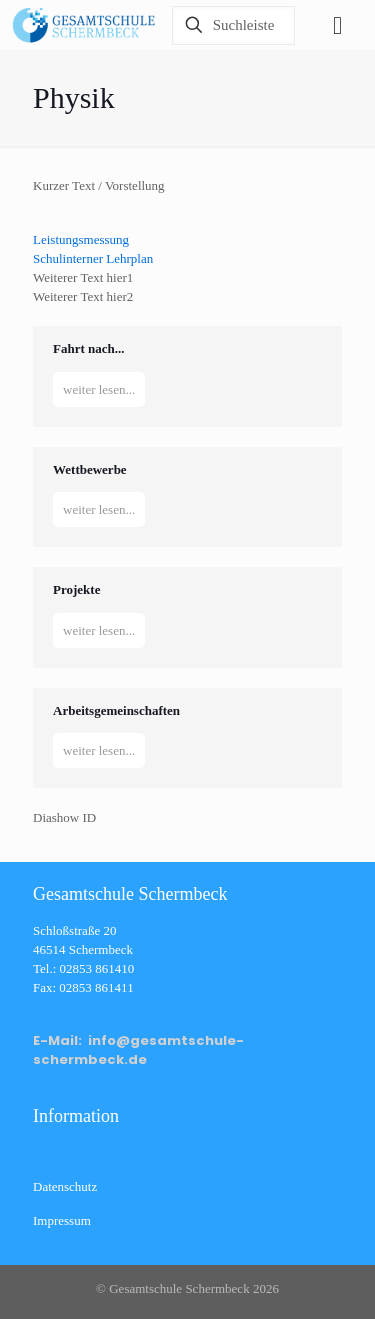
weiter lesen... (99, 389)
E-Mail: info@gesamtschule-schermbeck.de (138, 1050)
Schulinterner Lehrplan (93, 258)
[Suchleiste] (233, 25)
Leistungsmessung (81, 239)
